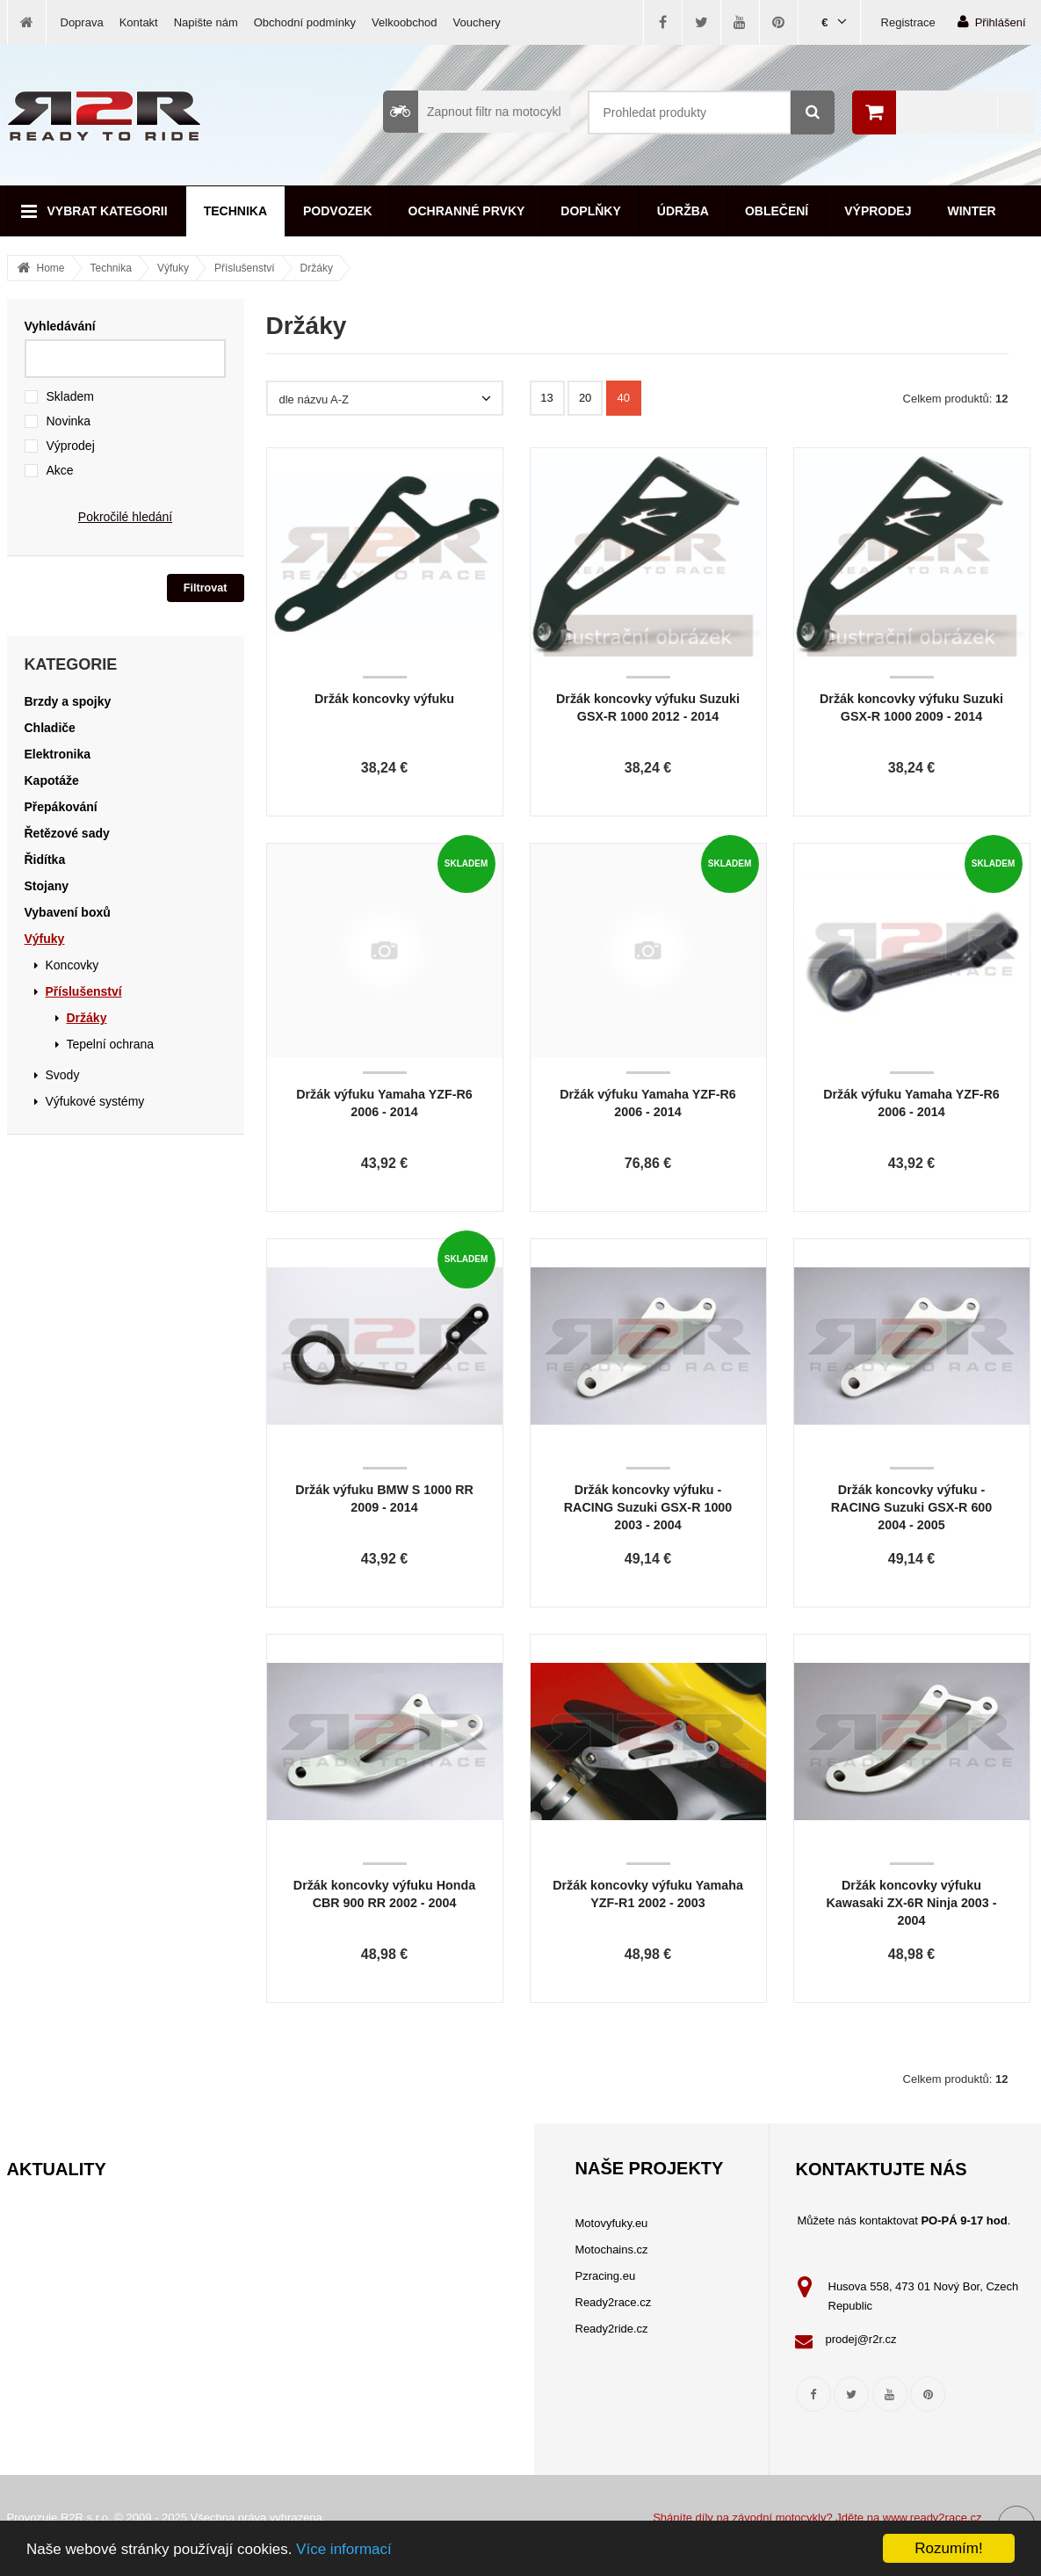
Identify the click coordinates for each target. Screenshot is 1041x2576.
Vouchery (477, 22)
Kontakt (138, 22)
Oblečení (776, 211)
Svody (63, 1075)
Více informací (344, 2549)
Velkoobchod (404, 22)
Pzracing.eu (605, 2275)
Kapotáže (52, 780)
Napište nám (206, 22)
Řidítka (45, 860)
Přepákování (61, 807)
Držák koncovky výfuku (384, 699)
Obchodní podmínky (305, 22)
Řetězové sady (67, 833)
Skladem (70, 396)
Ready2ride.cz (611, 2328)
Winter (972, 211)
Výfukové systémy (95, 1101)
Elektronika (57, 754)
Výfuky (173, 268)
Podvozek (337, 211)
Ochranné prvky (466, 211)
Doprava (82, 22)
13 (546, 397)
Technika (235, 211)
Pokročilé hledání (125, 517)
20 (585, 397)
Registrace (908, 22)
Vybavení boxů (68, 912)
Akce (60, 470)
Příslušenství (244, 268)
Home (51, 268)
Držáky (316, 268)
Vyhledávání (60, 326)
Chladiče (50, 728)
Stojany (47, 886)
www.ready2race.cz (932, 2517)
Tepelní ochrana (111, 1044)
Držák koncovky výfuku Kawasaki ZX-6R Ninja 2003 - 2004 (912, 1902)
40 (624, 397)
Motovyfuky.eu (611, 2223)
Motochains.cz (611, 2249)
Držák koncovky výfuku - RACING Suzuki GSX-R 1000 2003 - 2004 (648, 1507)
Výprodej (877, 211)
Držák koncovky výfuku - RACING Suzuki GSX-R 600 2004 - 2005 (912, 1507)
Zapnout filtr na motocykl (472, 112)
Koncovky (72, 965)
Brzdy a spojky (68, 701)
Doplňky (590, 211)
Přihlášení (992, 21)
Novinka (69, 421)
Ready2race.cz (613, 2302)
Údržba (683, 211)
